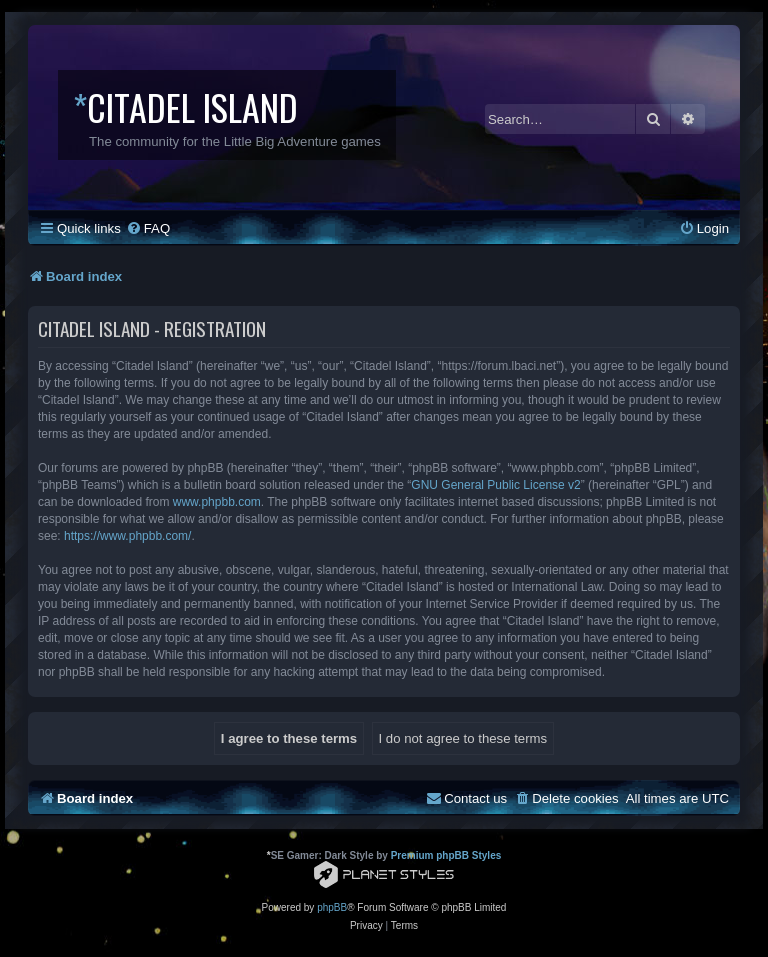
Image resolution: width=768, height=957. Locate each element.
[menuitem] (148, 228)
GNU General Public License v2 (495, 485)
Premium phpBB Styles (446, 855)
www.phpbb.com (217, 502)
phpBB (332, 907)
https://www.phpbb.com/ (127, 536)
